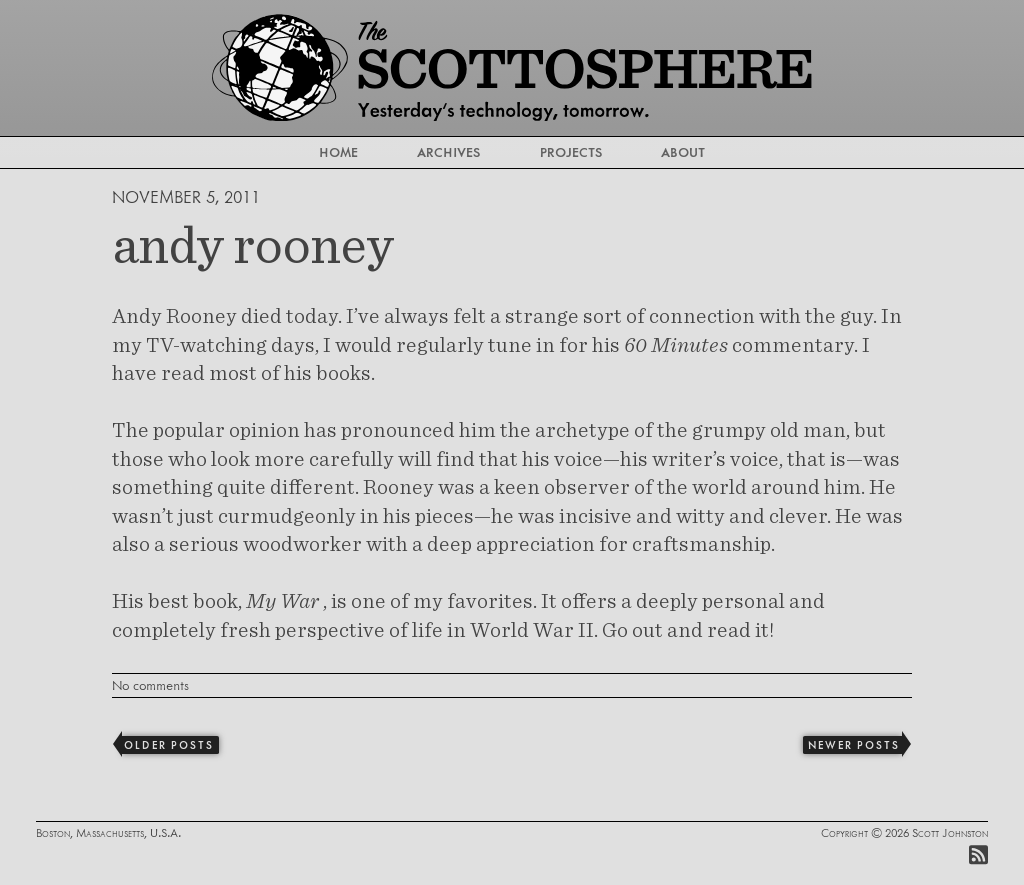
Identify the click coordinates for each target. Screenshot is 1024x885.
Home (338, 152)
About (683, 152)
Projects (571, 152)
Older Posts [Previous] (168, 745)
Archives (448, 152)
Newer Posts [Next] (853, 745)
